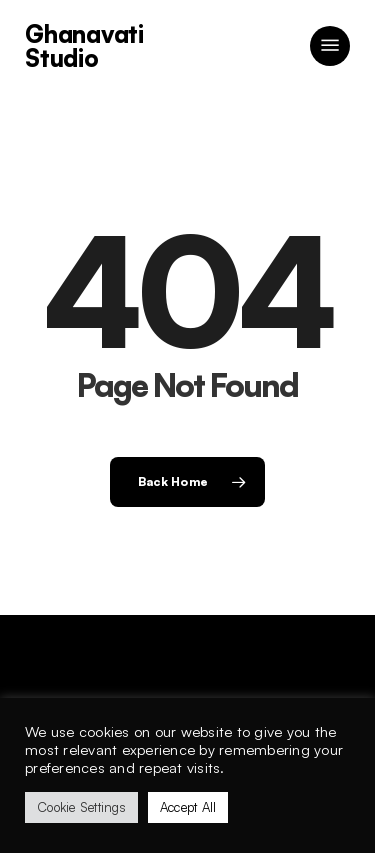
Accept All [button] (188, 807)
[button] (330, 46)
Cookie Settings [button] (81, 807)
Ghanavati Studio (84, 46)
